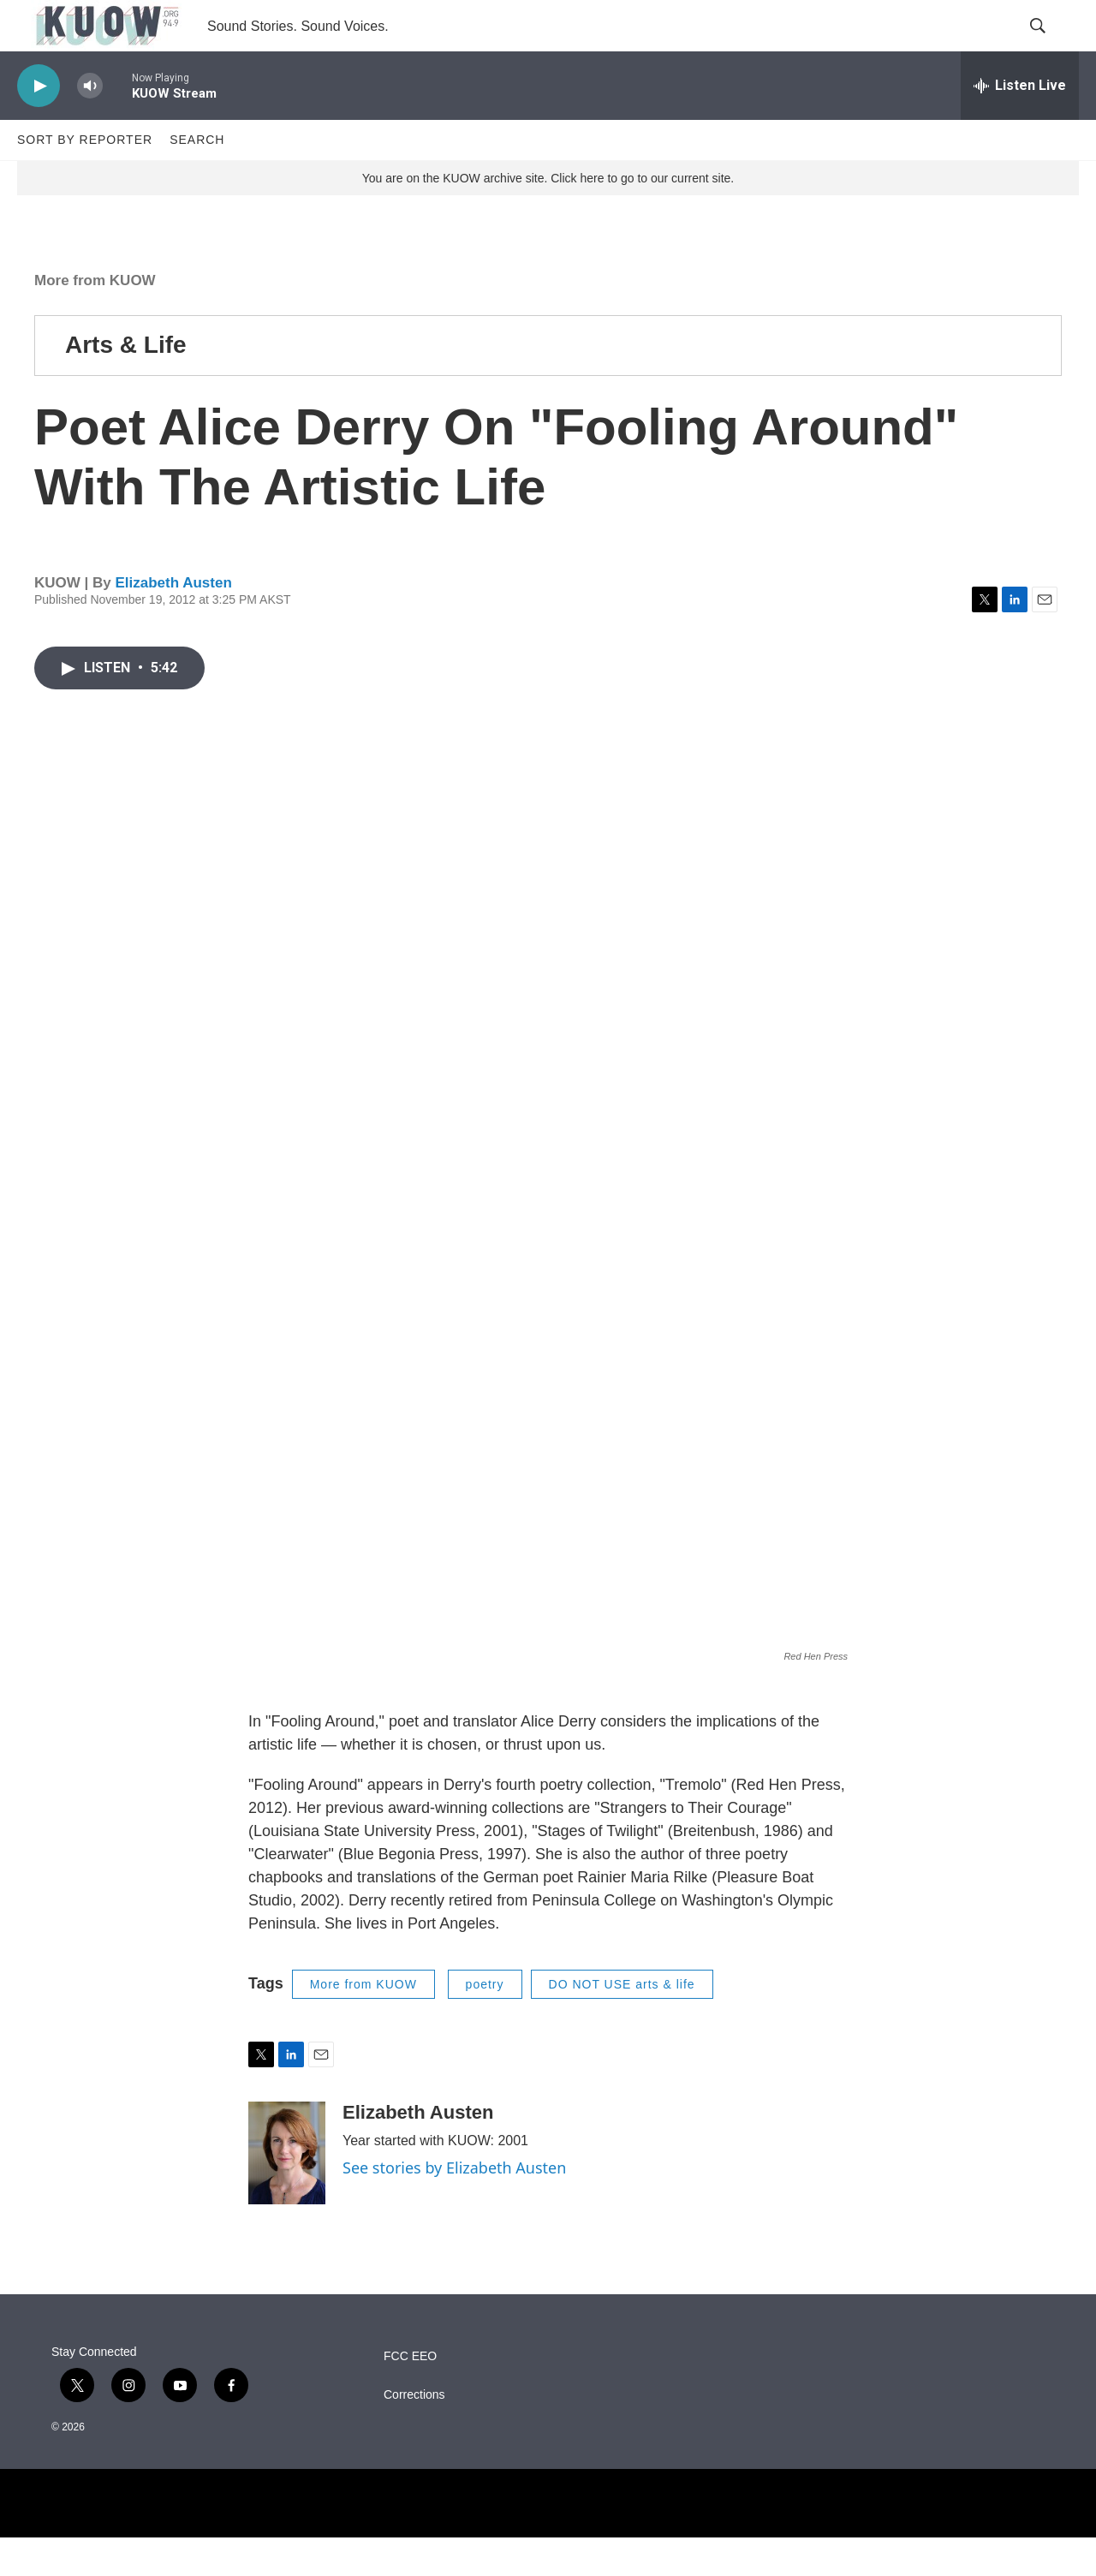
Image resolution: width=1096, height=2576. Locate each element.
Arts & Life (126, 383)
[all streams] (1020, 124)
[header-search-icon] (1051, 45)
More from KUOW (95, 319)
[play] (38, 124)
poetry (485, 2023)
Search (197, 178)
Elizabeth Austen (173, 621)
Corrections (414, 2433)
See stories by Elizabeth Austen (454, 2206)
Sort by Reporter (84, 178)
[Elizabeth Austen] (286, 2191)
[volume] (89, 124)
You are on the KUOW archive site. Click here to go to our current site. (548, 217)
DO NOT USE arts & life (622, 2023)
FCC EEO (410, 2394)
